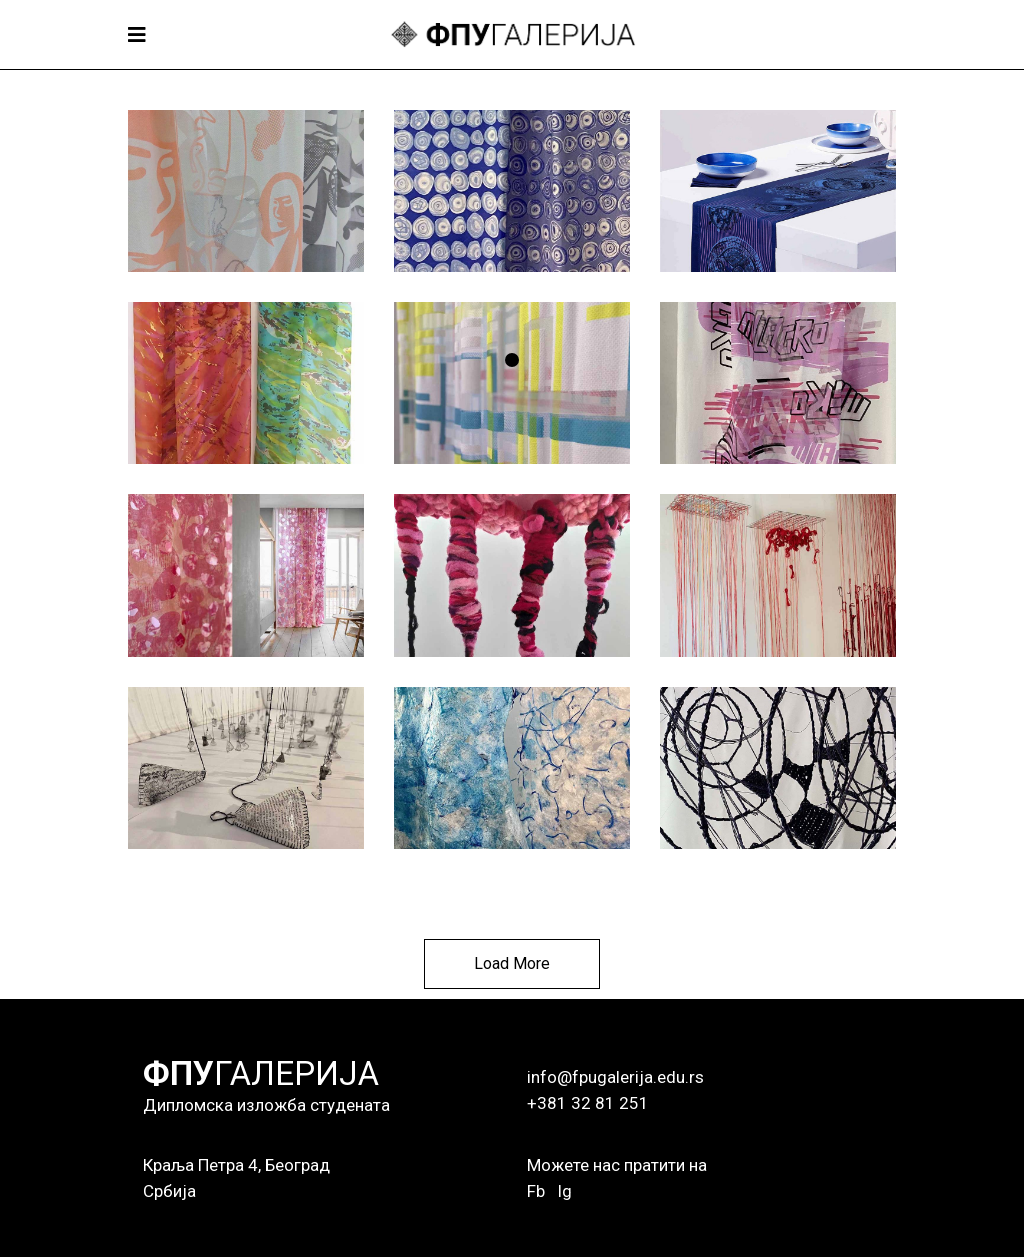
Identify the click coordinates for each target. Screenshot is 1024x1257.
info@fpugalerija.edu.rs (615, 1077)
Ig (564, 1191)
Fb (536, 1191)
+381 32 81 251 (588, 1103)
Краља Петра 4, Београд (236, 1165)
